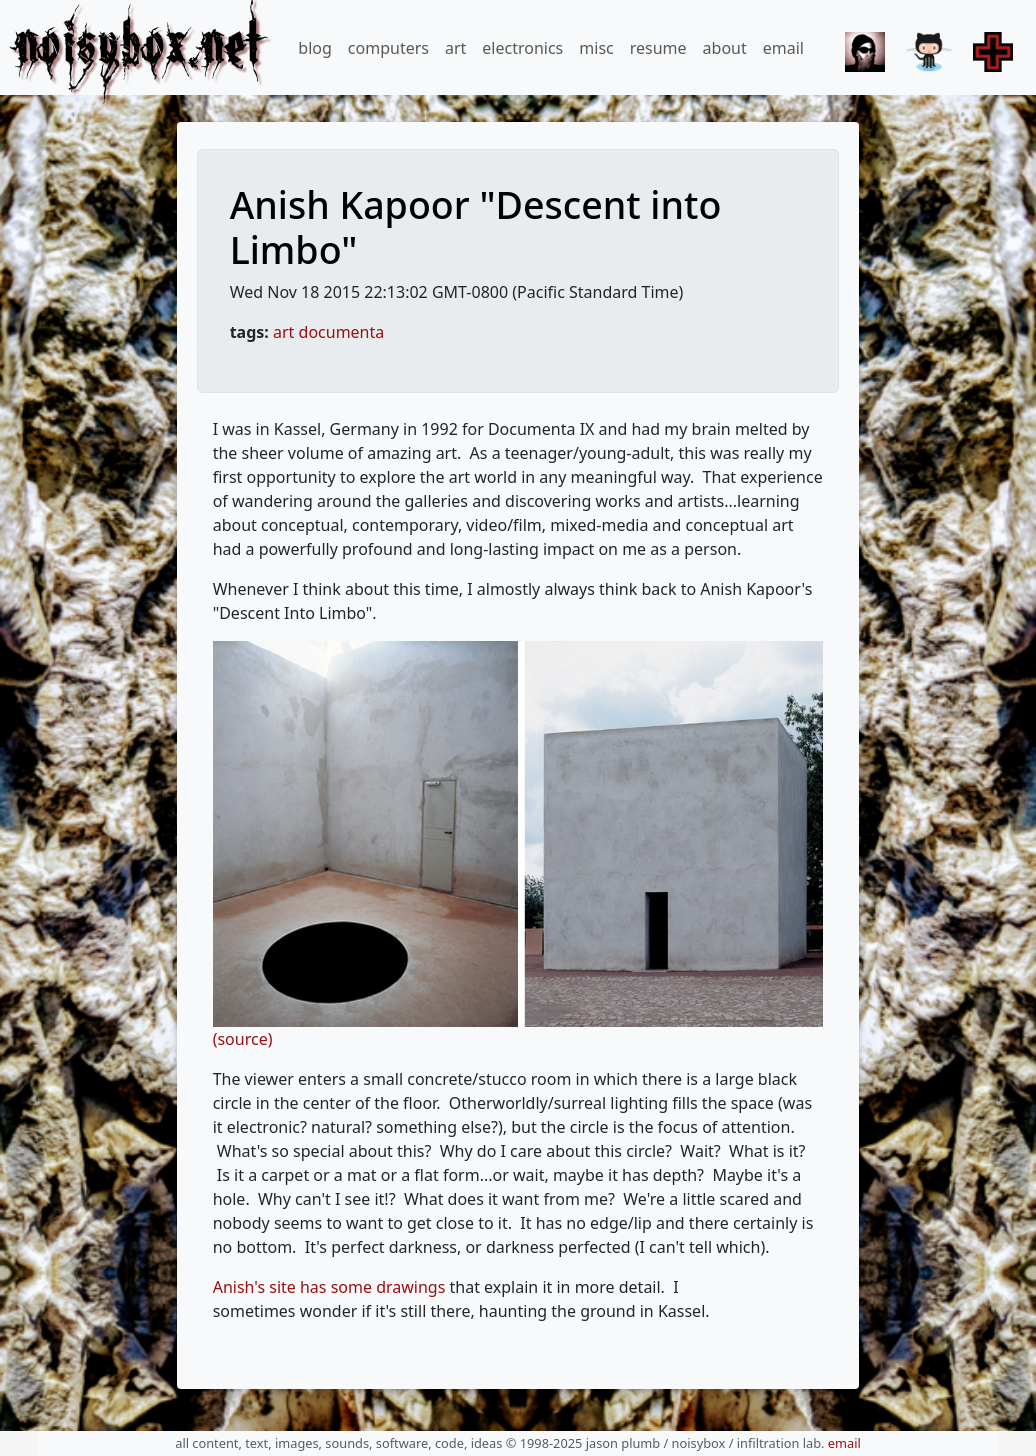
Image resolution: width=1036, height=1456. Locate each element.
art (455, 48)
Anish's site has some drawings (329, 1287)
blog (315, 48)
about (725, 48)
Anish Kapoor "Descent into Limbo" (476, 227)
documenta (342, 332)
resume (658, 48)
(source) (243, 1039)
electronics (522, 48)
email (783, 48)
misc (596, 48)
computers (388, 48)
